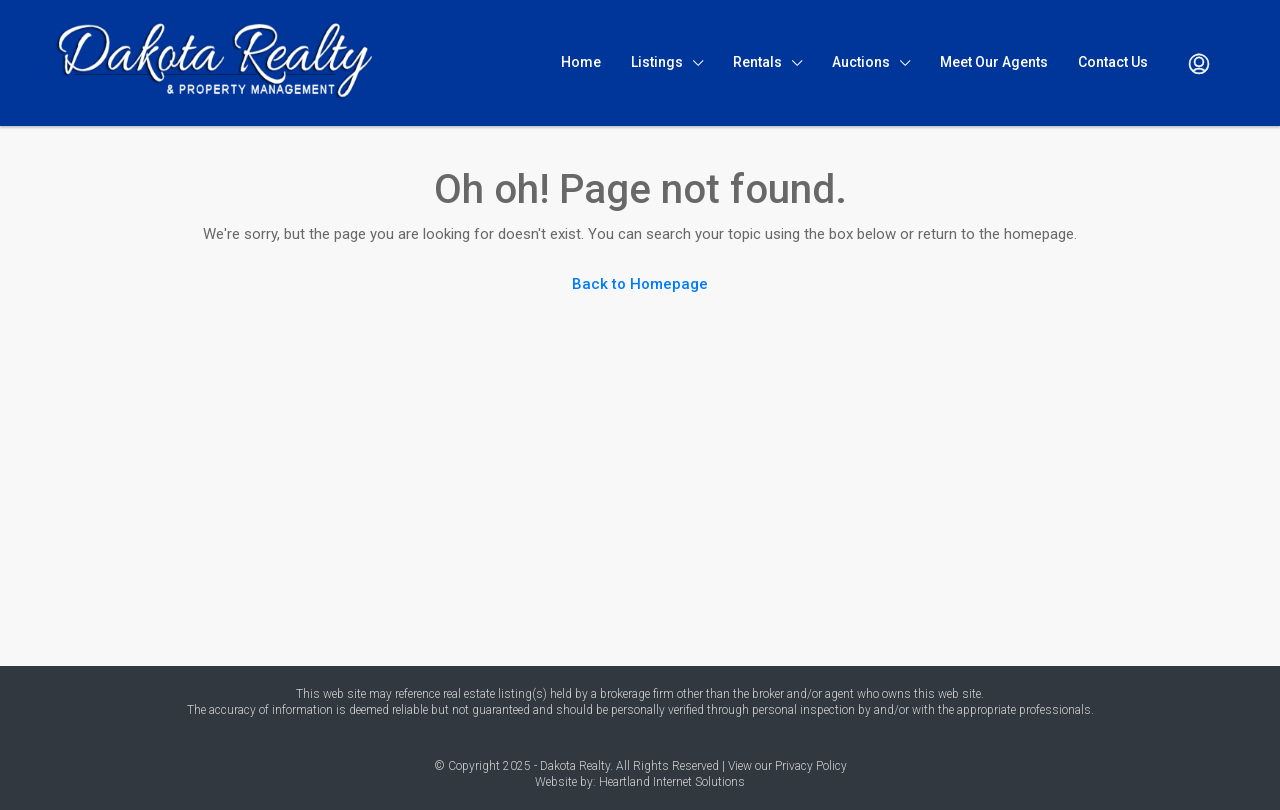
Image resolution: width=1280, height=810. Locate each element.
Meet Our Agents (994, 62)
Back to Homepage (640, 284)
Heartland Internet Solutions (672, 782)
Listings (657, 62)
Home (581, 62)
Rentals (757, 62)
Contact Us (1113, 62)
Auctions (861, 62)
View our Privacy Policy (787, 766)
